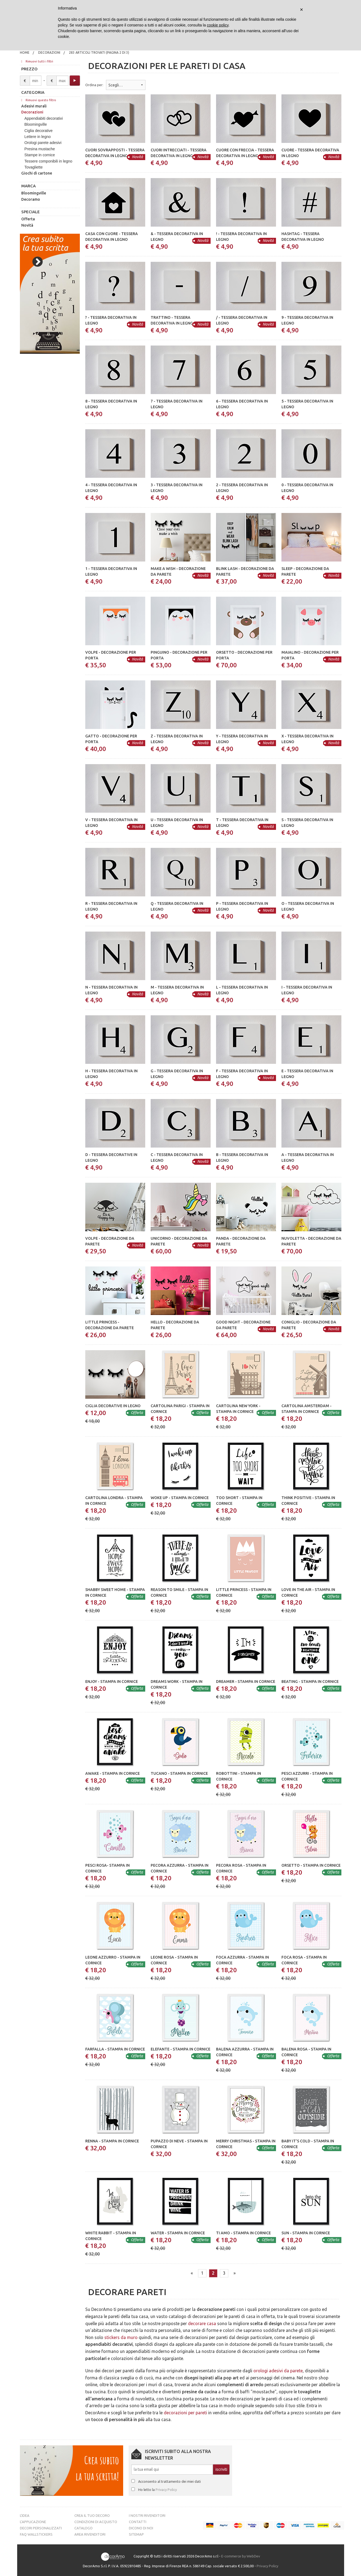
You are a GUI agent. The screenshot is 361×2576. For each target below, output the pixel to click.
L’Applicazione (33, 2522)
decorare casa (202, 2323)
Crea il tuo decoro (92, 2515)
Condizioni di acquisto (95, 2522)
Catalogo (83, 2528)
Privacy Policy (166, 2489)
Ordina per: (94, 85)
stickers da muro (121, 2337)
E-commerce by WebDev (240, 2556)
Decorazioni (49, 52)
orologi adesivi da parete (278, 2370)
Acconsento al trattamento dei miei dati (169, 2481)
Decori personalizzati (41, 2528)
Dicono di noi (141, 2528)
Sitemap (136, 2534)
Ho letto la (157, 2489)
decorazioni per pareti (185, 2412)
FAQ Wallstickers (36, 2534)
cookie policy (217, 25)
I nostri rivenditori (147, 2515)
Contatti (137, 2522)
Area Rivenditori (89, 2534)
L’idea (24, 2515)
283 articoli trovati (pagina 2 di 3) (99, 52)
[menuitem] (24, 52)
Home (24, 52)
